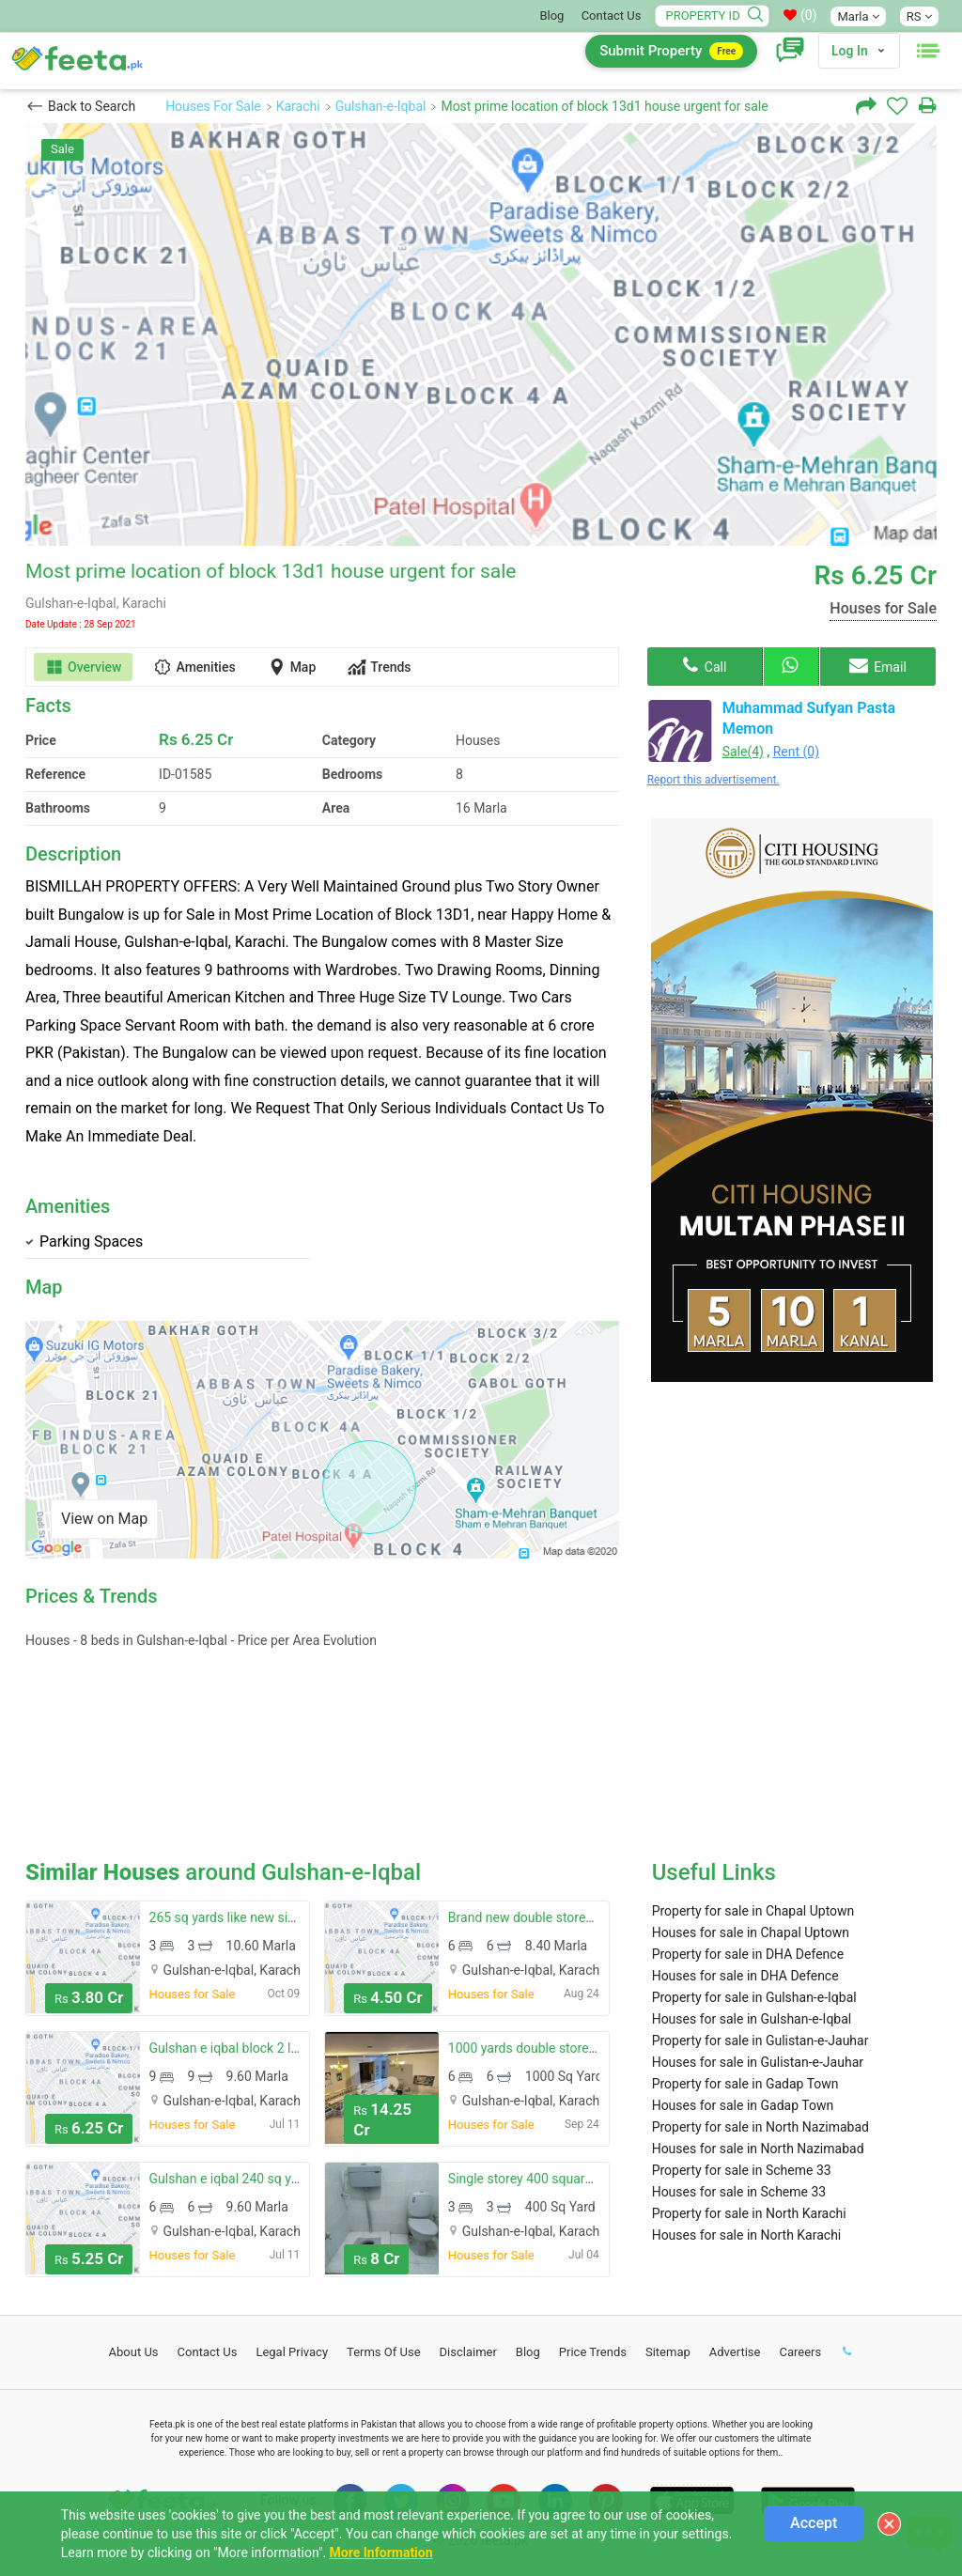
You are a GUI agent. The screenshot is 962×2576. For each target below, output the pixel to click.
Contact (208, 2352)
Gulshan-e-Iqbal (381, 106)
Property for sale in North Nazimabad (760, 2126)
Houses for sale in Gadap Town (743, 2105)
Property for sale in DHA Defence (748, 1954)
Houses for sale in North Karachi (747, 2234)
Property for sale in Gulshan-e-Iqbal (754, 1997)
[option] (481, 334)
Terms (384, 2352)
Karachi (298, 106)
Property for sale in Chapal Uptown (753, 1910)
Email (878, 665)
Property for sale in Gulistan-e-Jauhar (760, 2040)
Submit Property (671, 51)
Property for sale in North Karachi (749, 2213)
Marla (857, 16)
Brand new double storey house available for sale (590, 1917)
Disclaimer (468, 2352)
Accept (813, 2523)
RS (919, 16)
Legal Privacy (292, 2352)
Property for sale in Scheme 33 (741, 2170)
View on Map (104, 1519)
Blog (551, 15)
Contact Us (612, 15)
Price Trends (593, 2352)
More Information (381, 2552)
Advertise (735, 2352)
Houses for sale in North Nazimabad (758, 2148)
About (134, 2352)
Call (704, 665)
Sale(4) (743, 751)
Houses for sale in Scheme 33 (739, 2191)
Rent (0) (796, 751)
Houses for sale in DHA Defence (745, 1975)
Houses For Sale (213, 106)
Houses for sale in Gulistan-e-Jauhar (757, 2062)
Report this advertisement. (713, 779)
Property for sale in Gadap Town (745, 2083)
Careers (800, 2352)
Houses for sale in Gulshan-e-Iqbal (752, 2018)
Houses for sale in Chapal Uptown (750, 1932)
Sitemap (667, 2352)
